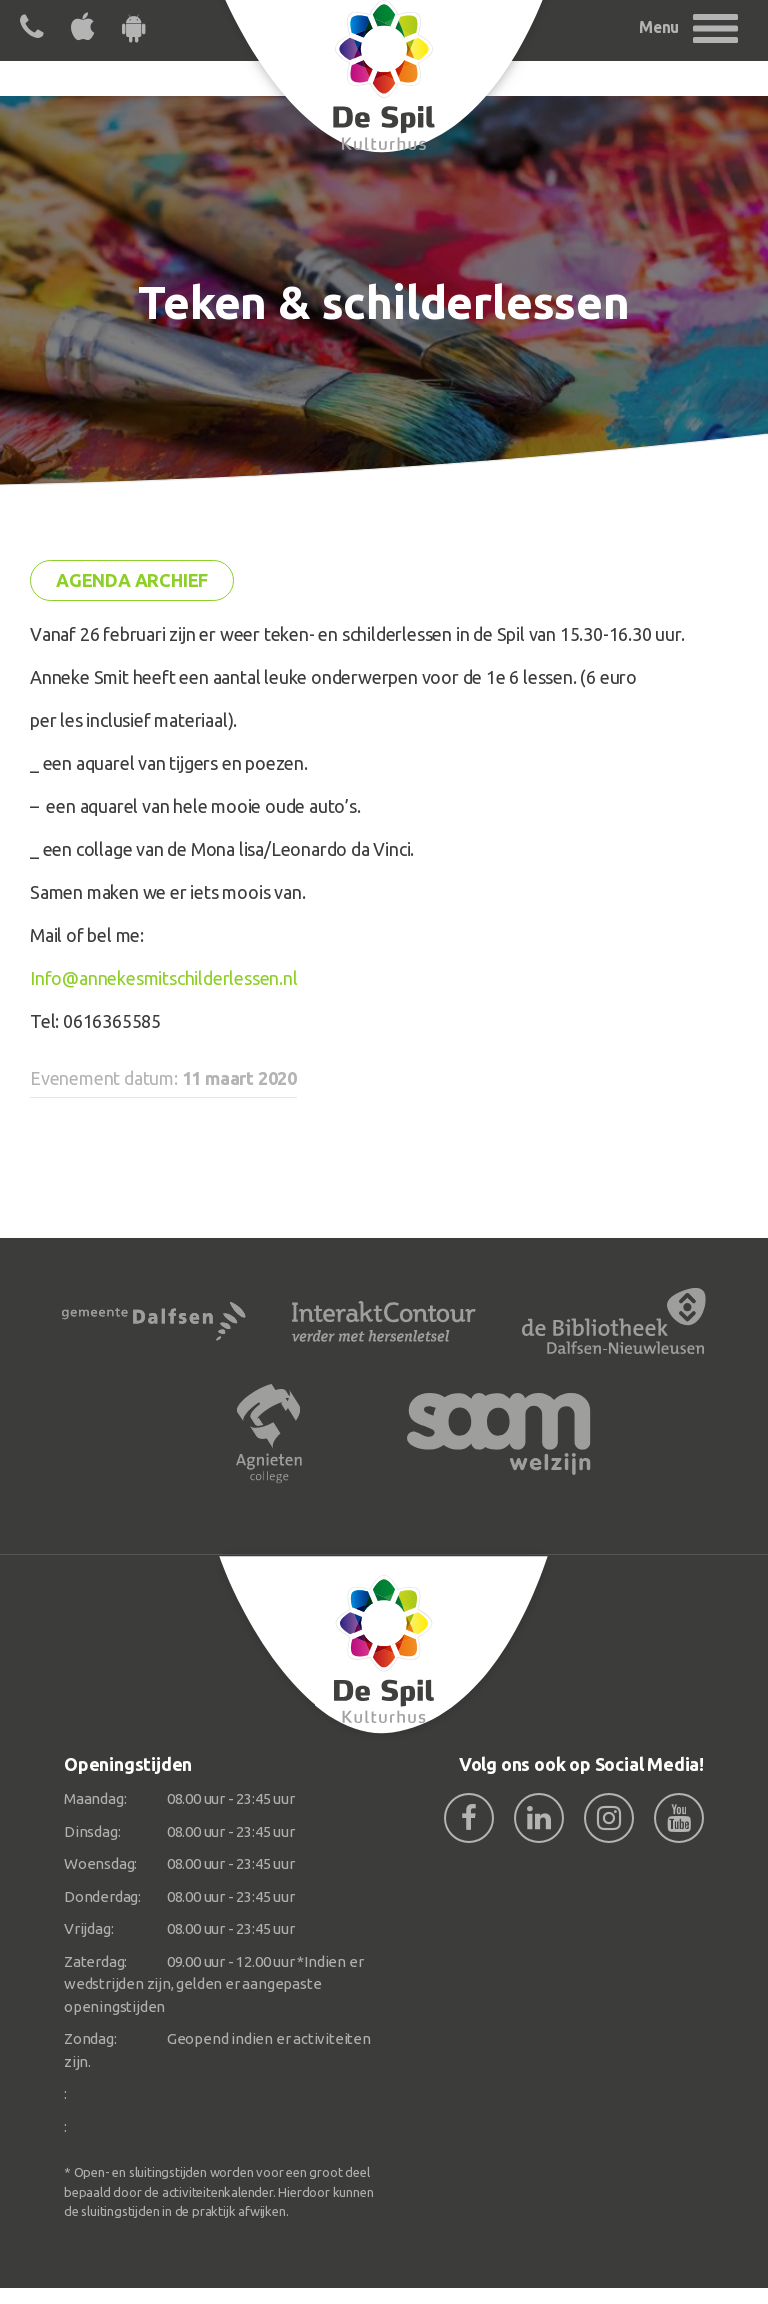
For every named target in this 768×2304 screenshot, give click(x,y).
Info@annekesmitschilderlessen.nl (164, 978)
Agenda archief (132, 580)
